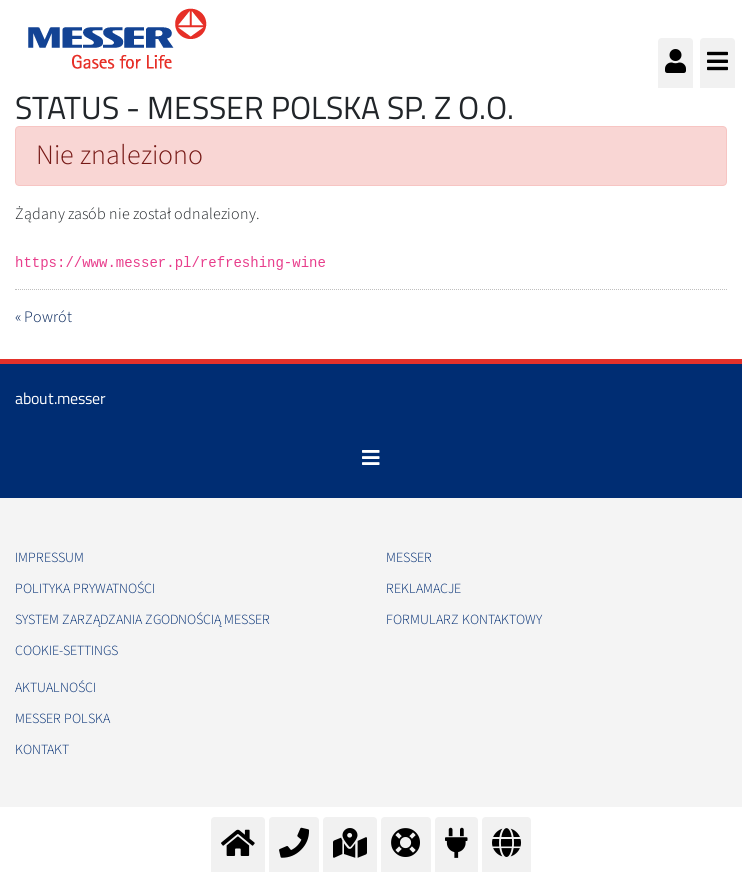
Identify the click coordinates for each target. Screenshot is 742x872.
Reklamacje (423, 589)
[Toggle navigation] (371, 458)
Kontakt (42, 750)
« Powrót (43, 317)
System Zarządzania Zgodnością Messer (142, 620)
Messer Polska (62, 719)
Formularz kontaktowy (464, 620)
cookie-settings (66, 651)
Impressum (49, 558)
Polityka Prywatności (85, 589)
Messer (409, 558)
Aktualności (55, 688)
